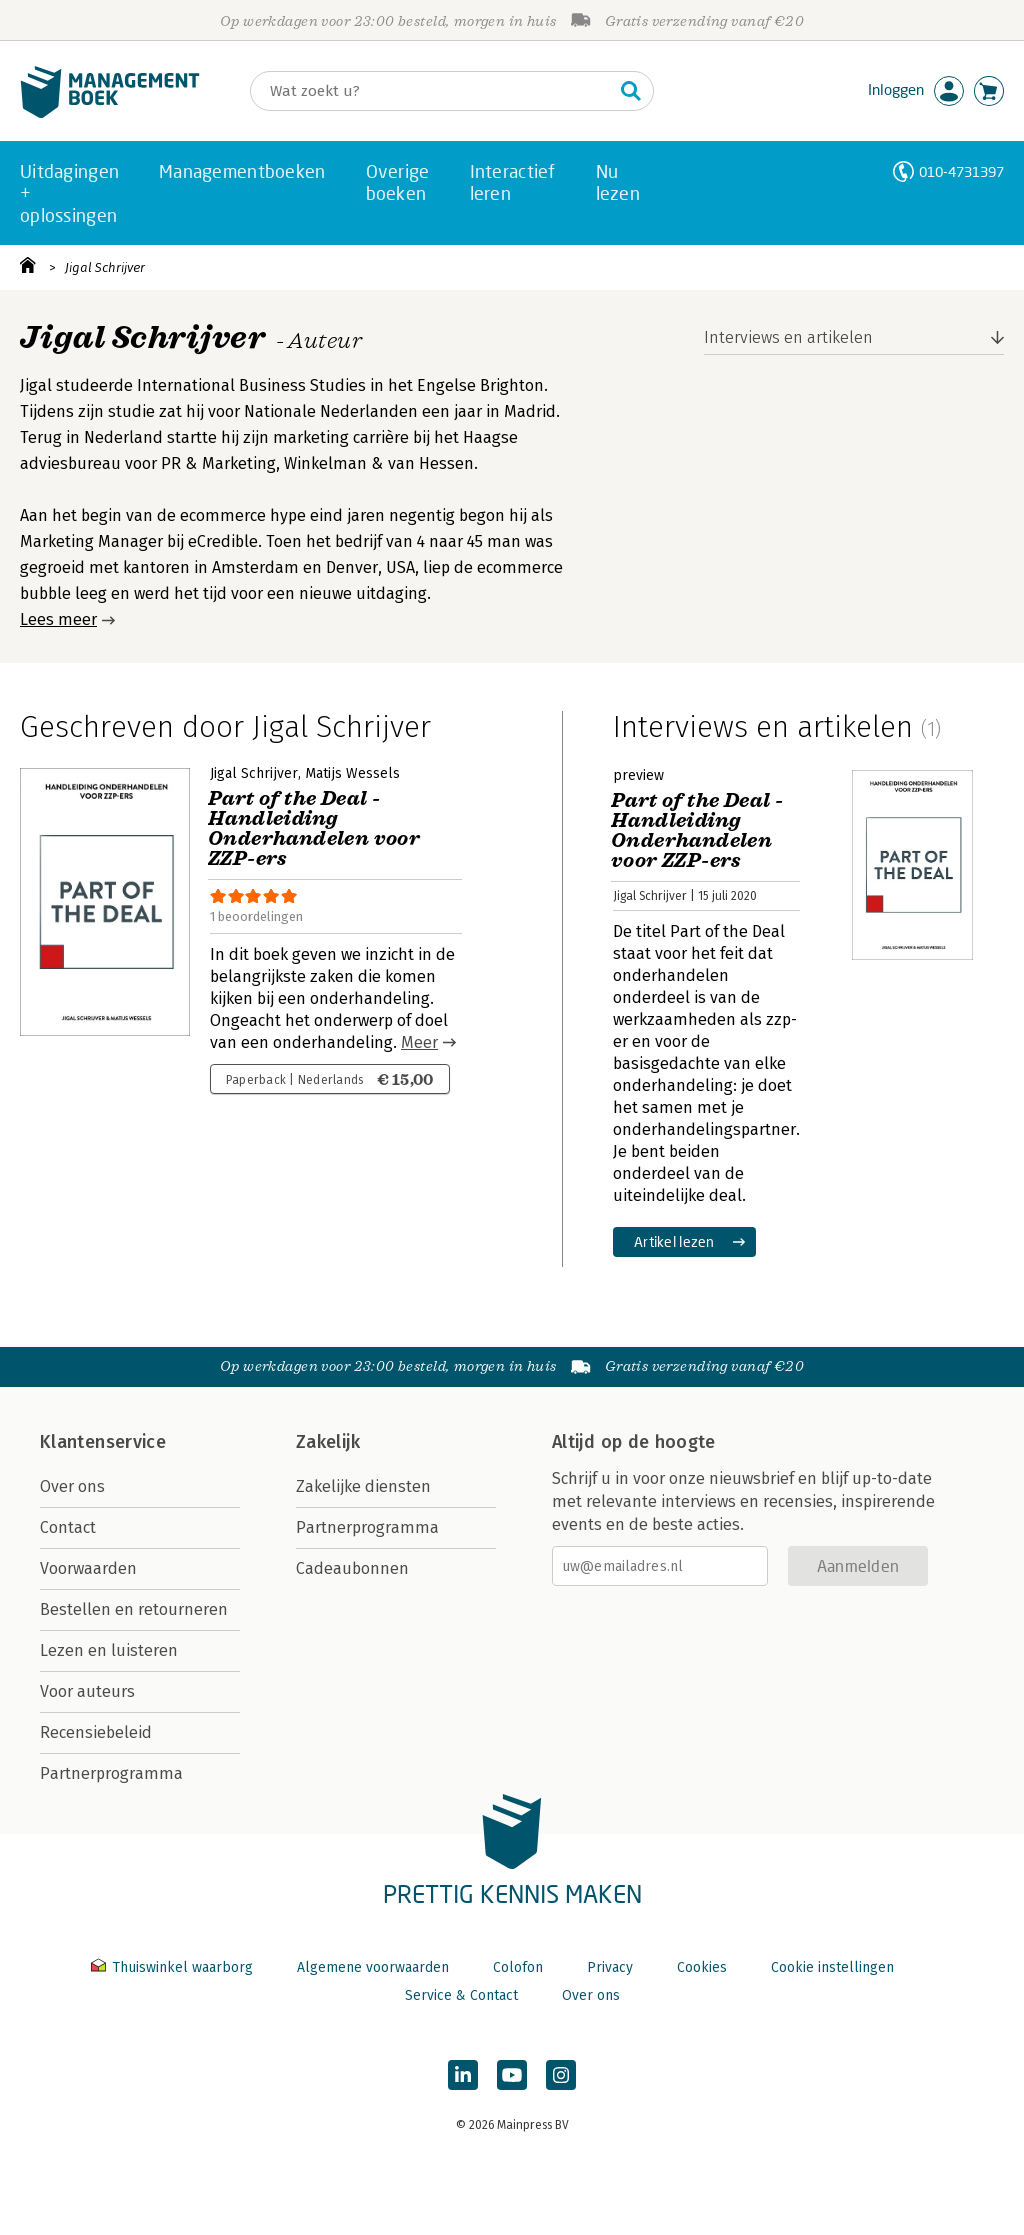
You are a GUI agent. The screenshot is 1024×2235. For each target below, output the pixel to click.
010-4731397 (961, 171)
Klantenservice (103, 1442)
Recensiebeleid (96, 1732)
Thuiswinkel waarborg (174, 1967)
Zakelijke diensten (363, 1486)
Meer (419, 1042)
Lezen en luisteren (109, 1650)
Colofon (518, 1967)
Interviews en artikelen (788, 337)
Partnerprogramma (111, 1773)
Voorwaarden (88, 1568)
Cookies (702, 1967)
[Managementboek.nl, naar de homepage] (110, 113)
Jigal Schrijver (105, 267)
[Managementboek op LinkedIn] (463, 2075)
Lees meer (58, 619)
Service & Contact (461, 1995)
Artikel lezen (674, 1241)
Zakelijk (328, 1442)
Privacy (610, 1967)
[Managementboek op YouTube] (512, 2075)
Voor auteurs (87, 1691)
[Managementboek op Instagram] (561, 2075)
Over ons (72, 1486)
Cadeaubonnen (352, 1568)
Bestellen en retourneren (134, 1609)
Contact (68, 1527)
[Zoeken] (432, 91)
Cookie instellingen (832, 1967)
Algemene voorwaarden (373, 1967)
